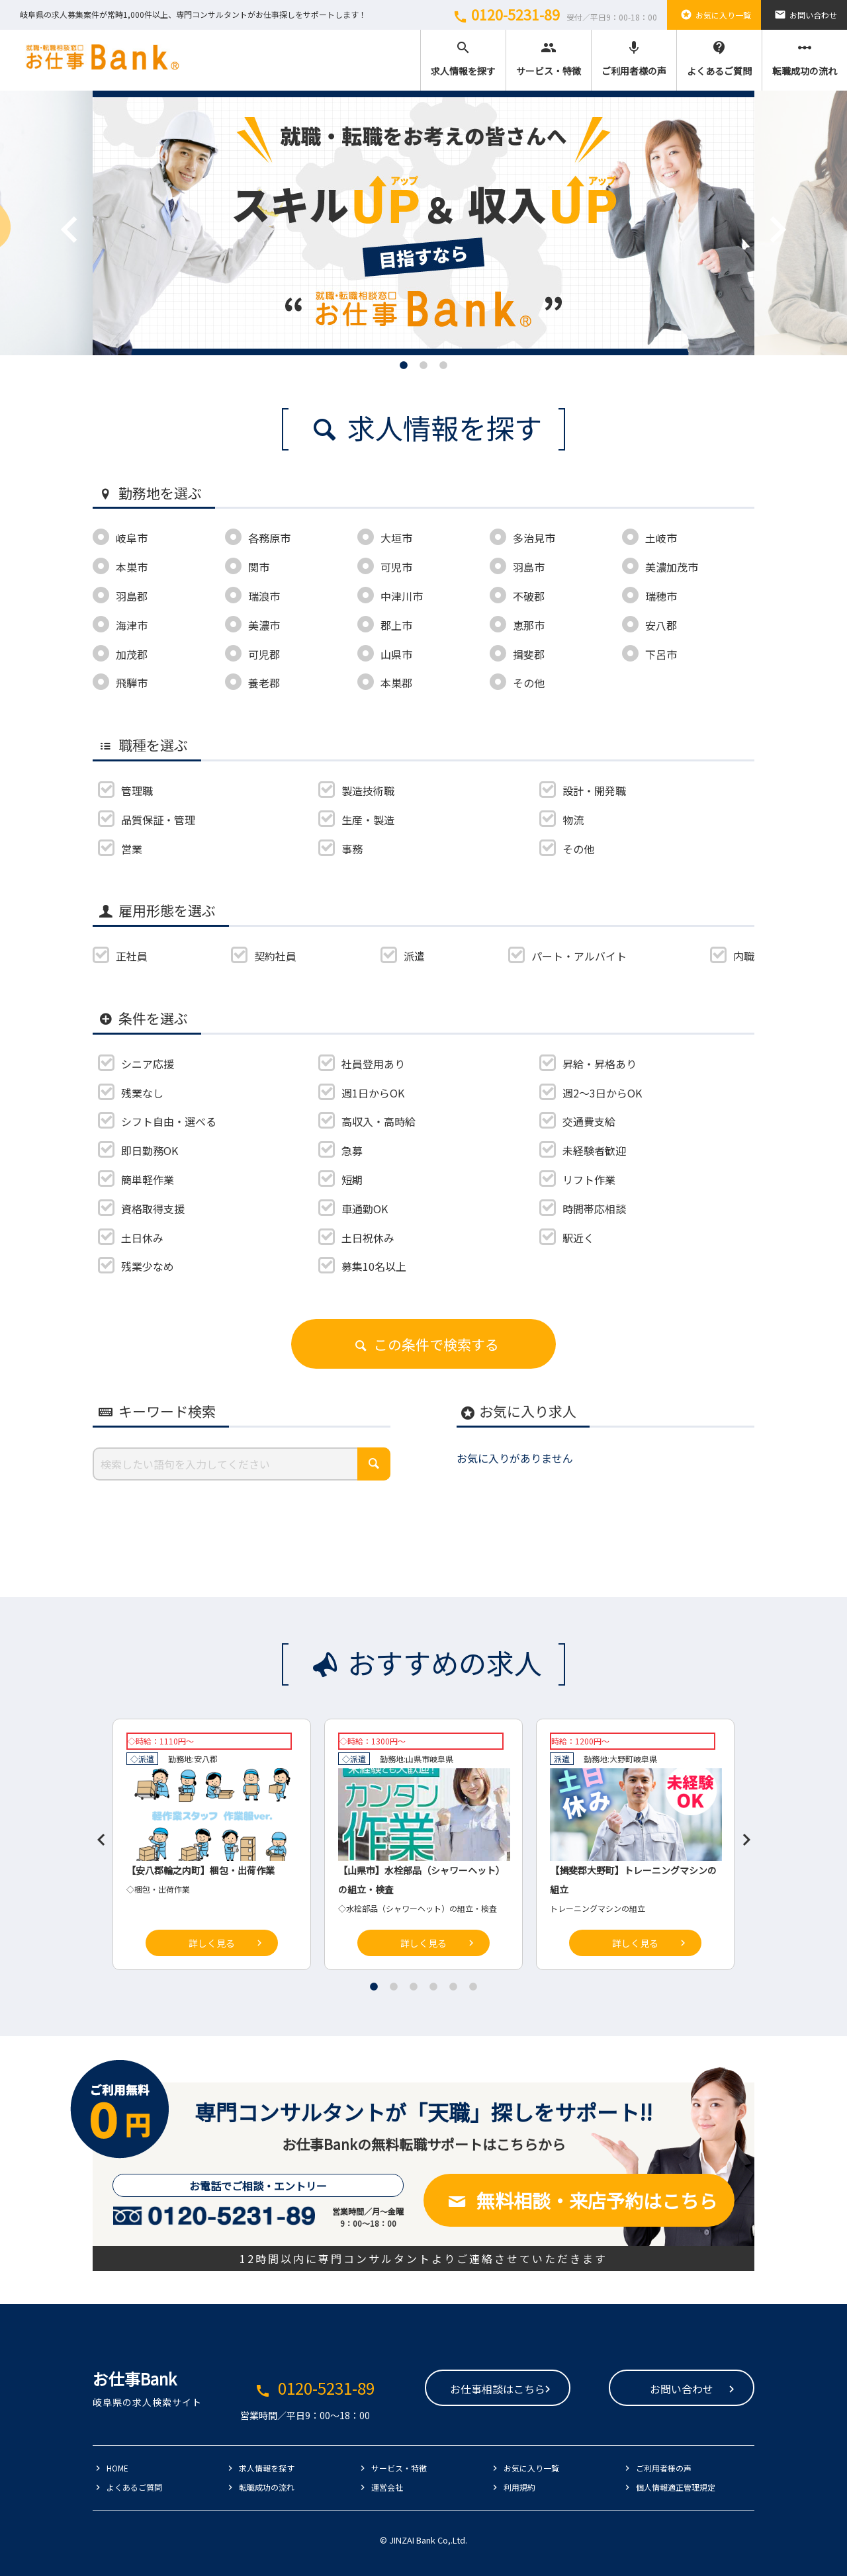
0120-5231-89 (553, 14)
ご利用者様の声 (634, 58)
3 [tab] (443, 365)
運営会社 (387, 2487)
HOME (117, 2467)
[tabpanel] (423, 223)
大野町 (621, 1758)
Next (757, 209)
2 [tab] (423, 365)
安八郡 (206, 1758)
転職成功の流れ (804, 58)
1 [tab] (403, 365)
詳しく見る (212, 1943)
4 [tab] (433, 1986)
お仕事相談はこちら (497, 2389)
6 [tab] (473, 1986)
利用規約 (519, 2487)
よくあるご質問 (719, 58)
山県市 (417, 1758)
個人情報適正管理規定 (675, 2487)
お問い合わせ (804, 15)
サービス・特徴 (548, 58)
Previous (49, 209)
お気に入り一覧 (714, 15)
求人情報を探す (463, 58)
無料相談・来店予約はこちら (579, 2200)
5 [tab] (453, 1986)
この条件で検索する (423, 1344)
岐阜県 (441, 1758)
